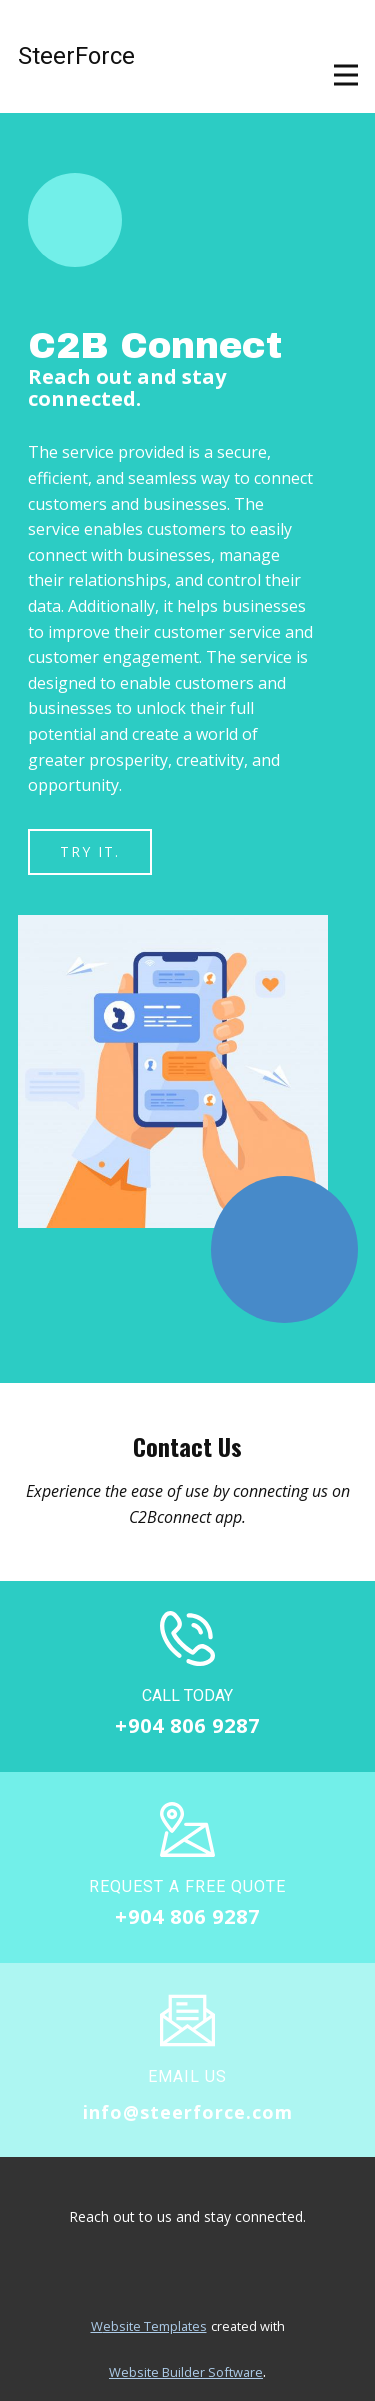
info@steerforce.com (188, 2112)
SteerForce (76, 56)
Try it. (90, 851)
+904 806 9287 (187, 1725)
